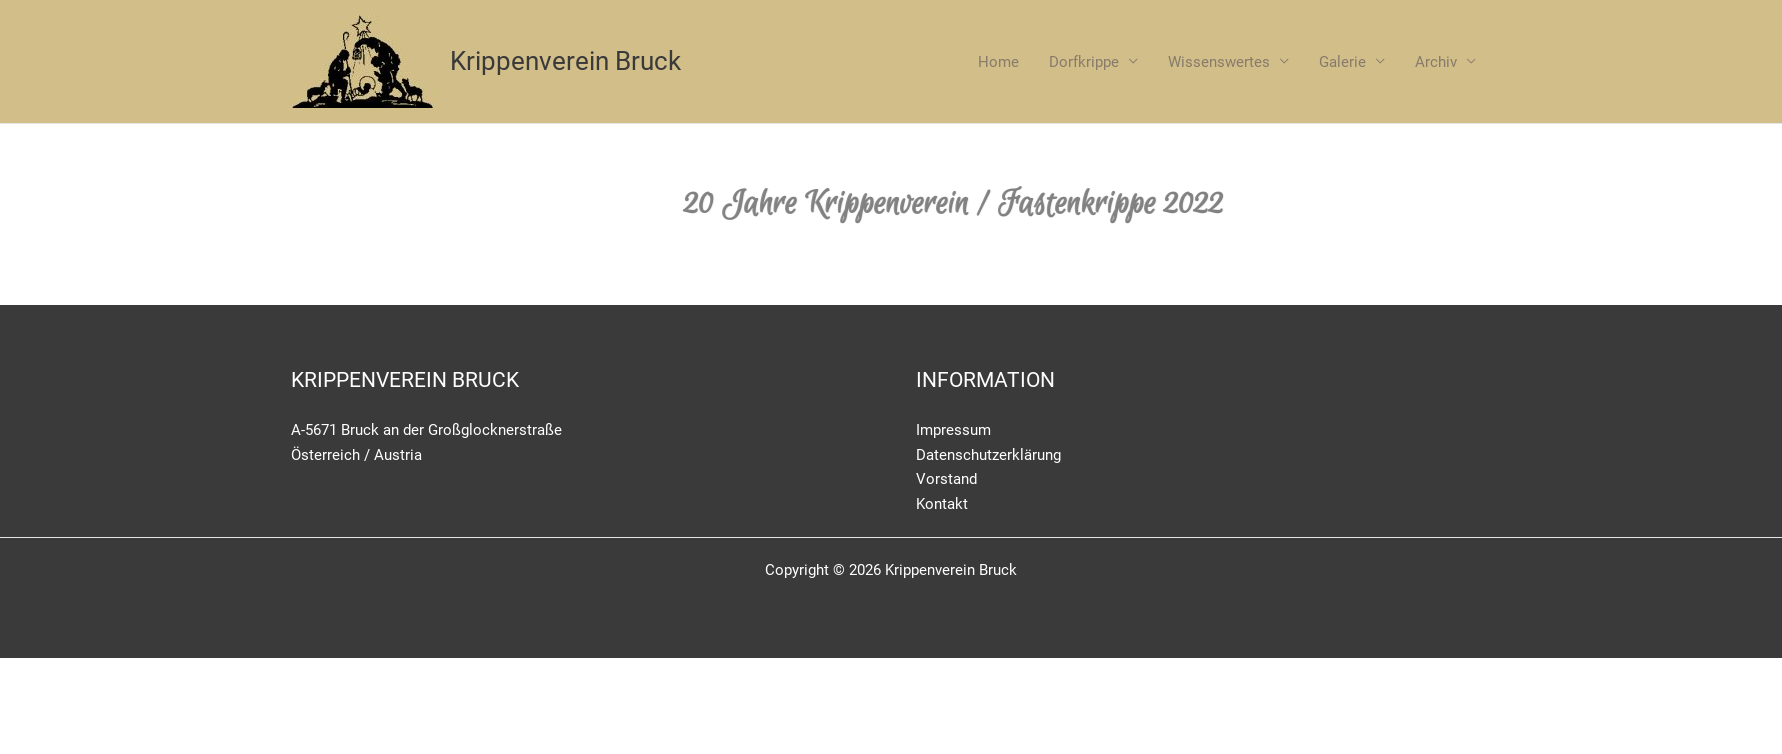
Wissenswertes (1219, 62)
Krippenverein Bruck (565, 61)
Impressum (953, 430)
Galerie (1342, 62)
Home (998, 62)
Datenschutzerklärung (988, 455)
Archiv (1436, 62)
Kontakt (942, 504)
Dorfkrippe (1084, 62)
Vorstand (946, 479)
